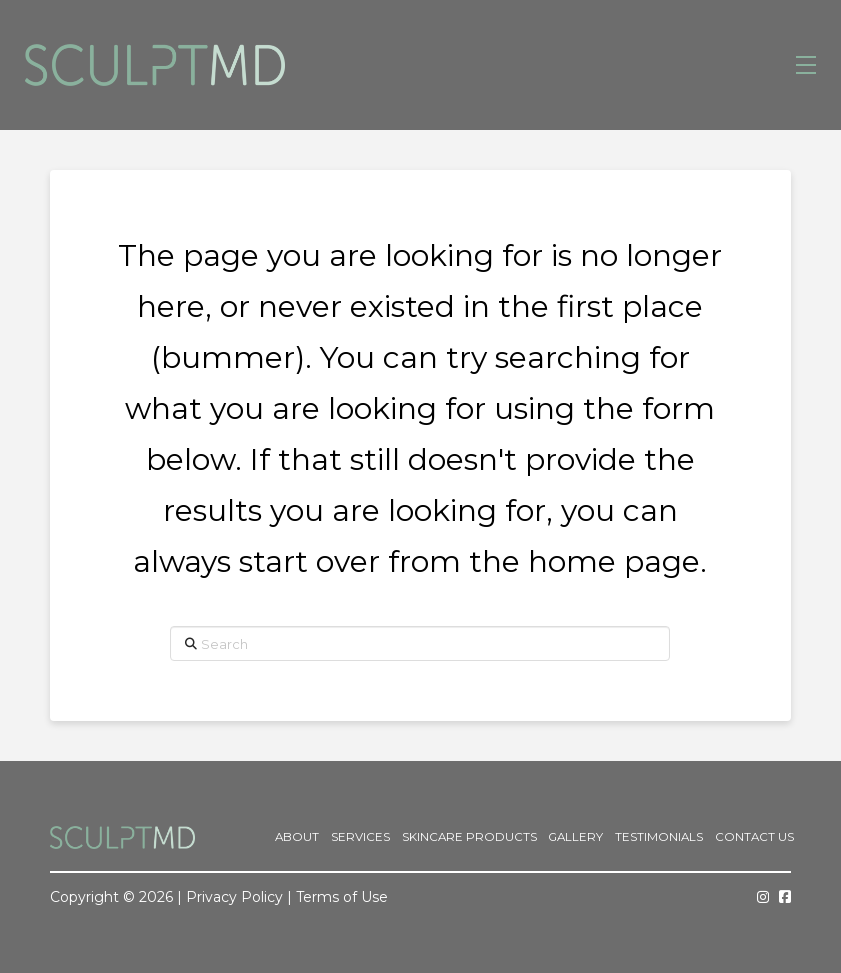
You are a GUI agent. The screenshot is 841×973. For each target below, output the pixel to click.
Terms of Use (342, 897)
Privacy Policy (234, 897)
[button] (806, 65)
